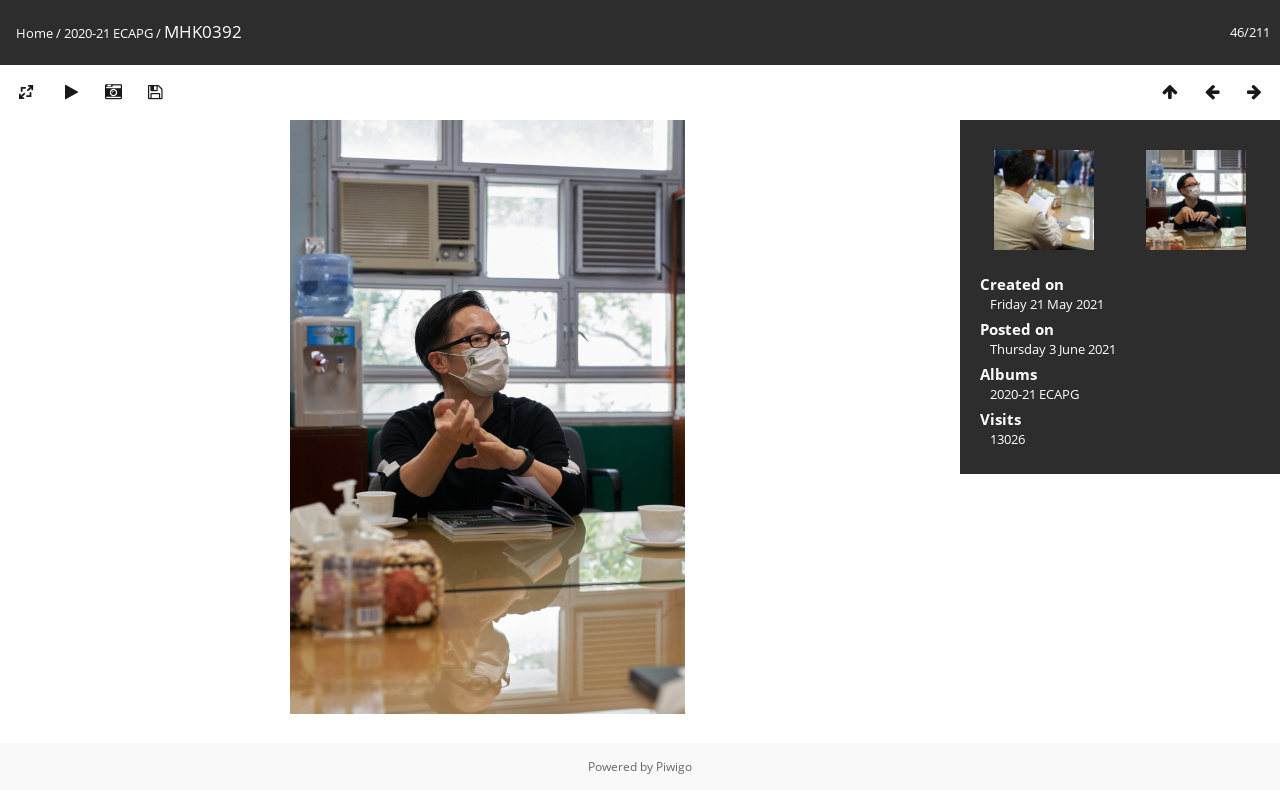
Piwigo (674, 766)
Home (34, 33)
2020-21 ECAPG (108, 33)
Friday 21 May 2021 (1047, 304)
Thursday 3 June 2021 (1053, 349)
